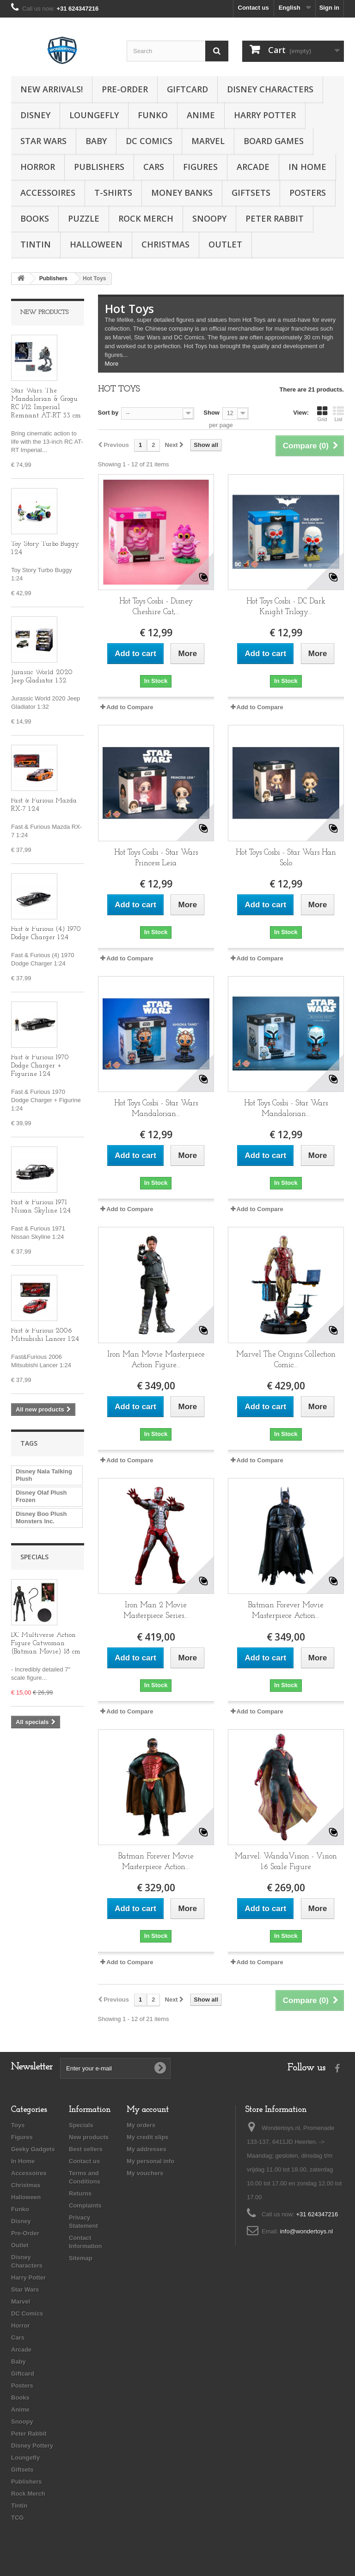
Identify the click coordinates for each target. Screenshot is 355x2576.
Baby (96, 140)
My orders (141, 2125)
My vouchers (145, 2173)
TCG (17, 2517)
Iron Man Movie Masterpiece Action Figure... (156, 1360)
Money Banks (182, 192)
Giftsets (251, 192)
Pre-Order (125, 89)
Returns (80, 2193)
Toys (17, 2125)
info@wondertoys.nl (306, 2231)
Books (34, 218)
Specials (34, 1556)
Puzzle (83, 218)
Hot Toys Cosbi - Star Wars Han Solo (286, 858)
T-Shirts (113, 192)
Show (211, 412)
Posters (307, 192)
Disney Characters (270, 89)
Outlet (225, 244)
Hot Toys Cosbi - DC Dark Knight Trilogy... (285, 606)
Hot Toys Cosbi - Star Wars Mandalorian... (156, 1108)
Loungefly (94, 115)
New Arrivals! (51, 89)
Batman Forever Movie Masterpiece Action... (286, 1610)
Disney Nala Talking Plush (44, 1475)
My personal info (150, 2161)
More (112, 363)
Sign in (329, 7)
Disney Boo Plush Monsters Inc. (41, 1517)
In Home (307, 166)
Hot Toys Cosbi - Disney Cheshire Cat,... (156, 606)
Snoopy (209, 218)
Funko (153, 115)
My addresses (146, 2149)
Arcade (253, 166)
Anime (201, 115)
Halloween (96, 244)
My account (148, 2109)
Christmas (165, 244)
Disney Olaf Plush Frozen (41, 1496)
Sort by (108, 412)
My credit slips (147, 2137)
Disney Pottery (32, 2445)
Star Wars (43, 140)
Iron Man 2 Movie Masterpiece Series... (155, 1610)
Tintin (35, 244)
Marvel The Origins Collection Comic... (286, 1360)
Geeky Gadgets (33, 2149)
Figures (200, 166)
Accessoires (47, 192)
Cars (153, 166)
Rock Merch (145, 218)
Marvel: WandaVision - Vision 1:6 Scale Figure (286, 1861)
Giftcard (187, 89)
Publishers (99, 166)
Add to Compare (129, 707)
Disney (35, 115)
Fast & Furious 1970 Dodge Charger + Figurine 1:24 (40, 1066)
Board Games (274, 140)
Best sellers (86, 2149)
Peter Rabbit (274, 218)
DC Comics (149, 140)
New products (44, 312)
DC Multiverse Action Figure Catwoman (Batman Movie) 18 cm (45, 1643)
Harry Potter (265, 115)
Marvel (208, 140)
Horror (37, 166)
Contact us (253, 7)
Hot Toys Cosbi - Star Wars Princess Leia (156, 858)
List (338, 413)
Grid (322, 413)
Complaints (85, 2205)
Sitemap (80, 2258)
